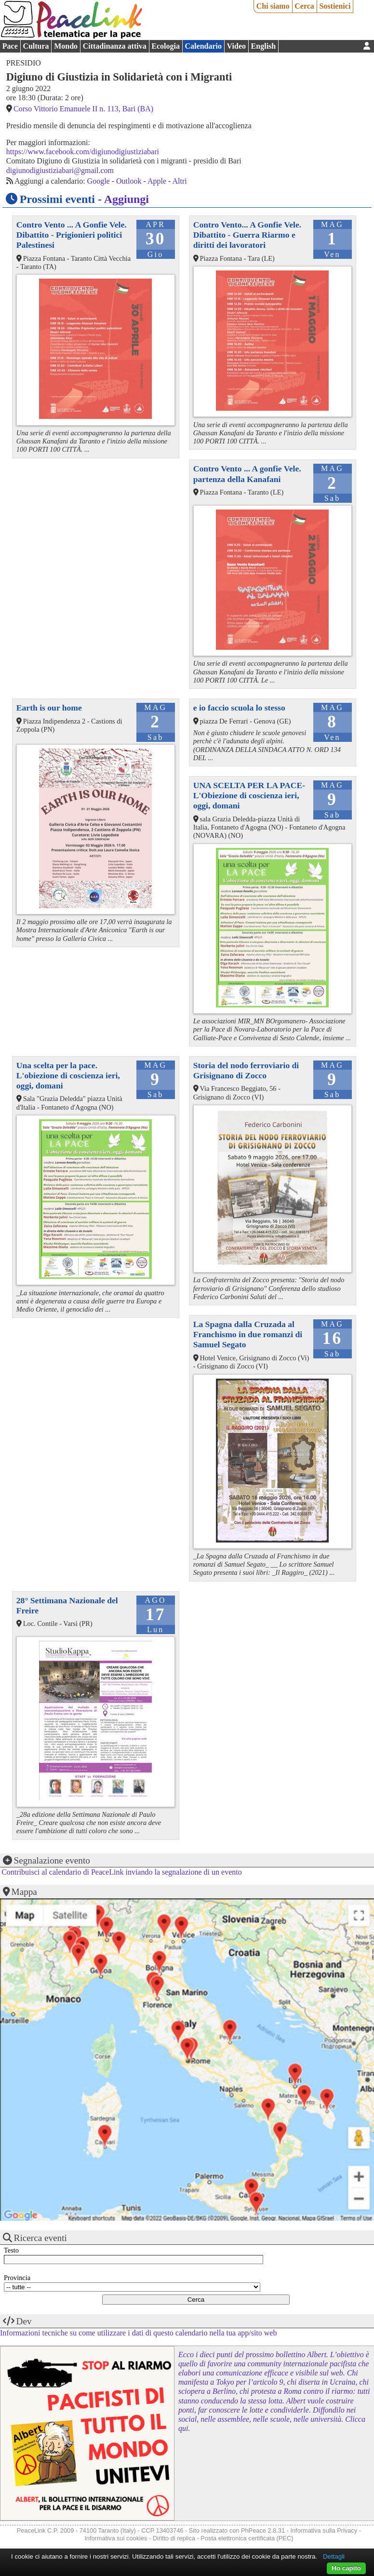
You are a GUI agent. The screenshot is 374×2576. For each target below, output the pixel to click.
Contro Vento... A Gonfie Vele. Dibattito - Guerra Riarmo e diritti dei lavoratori (247, 235)
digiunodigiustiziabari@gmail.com (60, 170)
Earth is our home (49, 707)
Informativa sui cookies (115, 2538)
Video (236, 46)
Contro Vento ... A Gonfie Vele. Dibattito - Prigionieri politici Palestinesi (71, 235)
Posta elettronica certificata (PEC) (246, 2538)
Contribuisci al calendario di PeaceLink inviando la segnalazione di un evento (121, 1872)
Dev (24, 2321)
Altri (180, 181)
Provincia (17, 2277)
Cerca (304, 6)
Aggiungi (126, 199)
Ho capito (346, 2568)
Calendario (203, 46)
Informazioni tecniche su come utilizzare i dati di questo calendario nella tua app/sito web (138, 2333)
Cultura (36, 46)
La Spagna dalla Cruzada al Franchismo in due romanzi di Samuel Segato (247, 1334)
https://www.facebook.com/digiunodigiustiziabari (82, 152)
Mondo (66, 46)
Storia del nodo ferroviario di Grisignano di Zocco (246, 1070)
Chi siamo (273, 6)
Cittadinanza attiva (115, 46)
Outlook (128, 181)
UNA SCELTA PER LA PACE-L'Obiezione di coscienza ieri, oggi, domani (249, 795)
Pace (10, 46)
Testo (11, 2250)
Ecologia (165, 46)
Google (98, 181)
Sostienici (334, 6)
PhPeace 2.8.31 (263, 2530)
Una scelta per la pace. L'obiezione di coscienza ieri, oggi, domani (68, 1075)
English (263, 46)
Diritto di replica (174, 2538)
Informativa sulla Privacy (323, 2530)
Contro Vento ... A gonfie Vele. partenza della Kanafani (247, 473)
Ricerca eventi (40, 2238)
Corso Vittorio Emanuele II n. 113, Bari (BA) (83, 109)
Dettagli (334, 2556)
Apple (156, 181)
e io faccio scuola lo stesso (239, 707)
